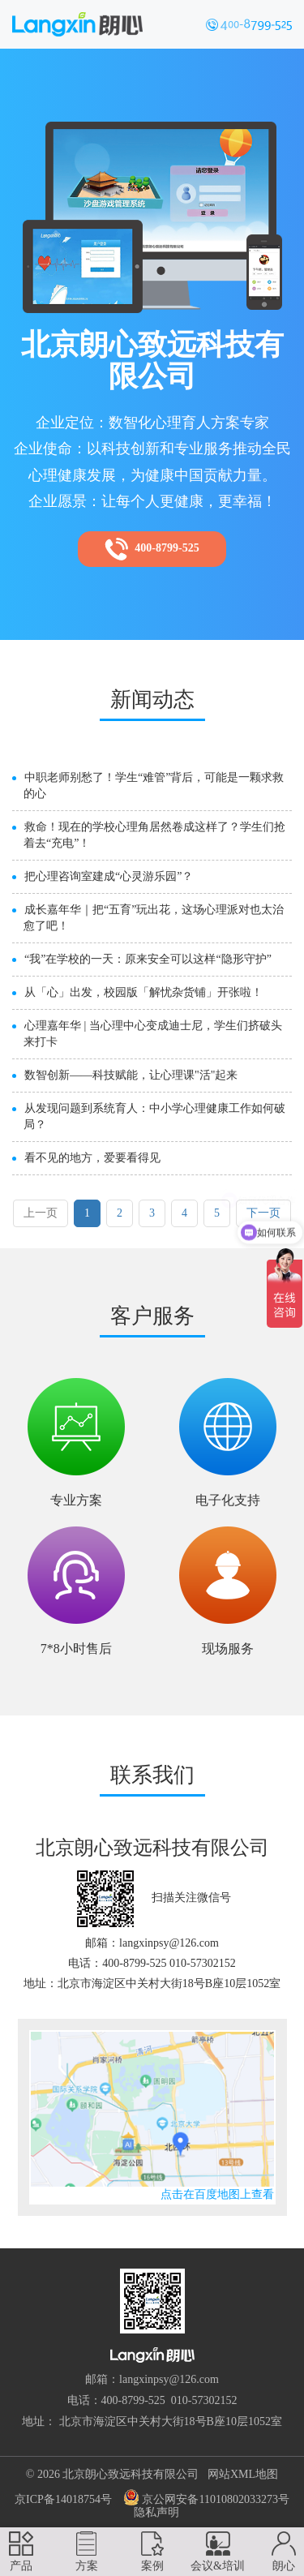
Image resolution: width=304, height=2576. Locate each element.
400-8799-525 (152, 549)
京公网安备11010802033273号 (206, 2497)
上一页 (41, 1213)
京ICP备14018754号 (63, 2499)
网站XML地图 (243, 2474)
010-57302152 (204, 2400)
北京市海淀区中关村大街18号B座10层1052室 (170, 2421)
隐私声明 (156, 2512)
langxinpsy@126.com (169, 2379)
